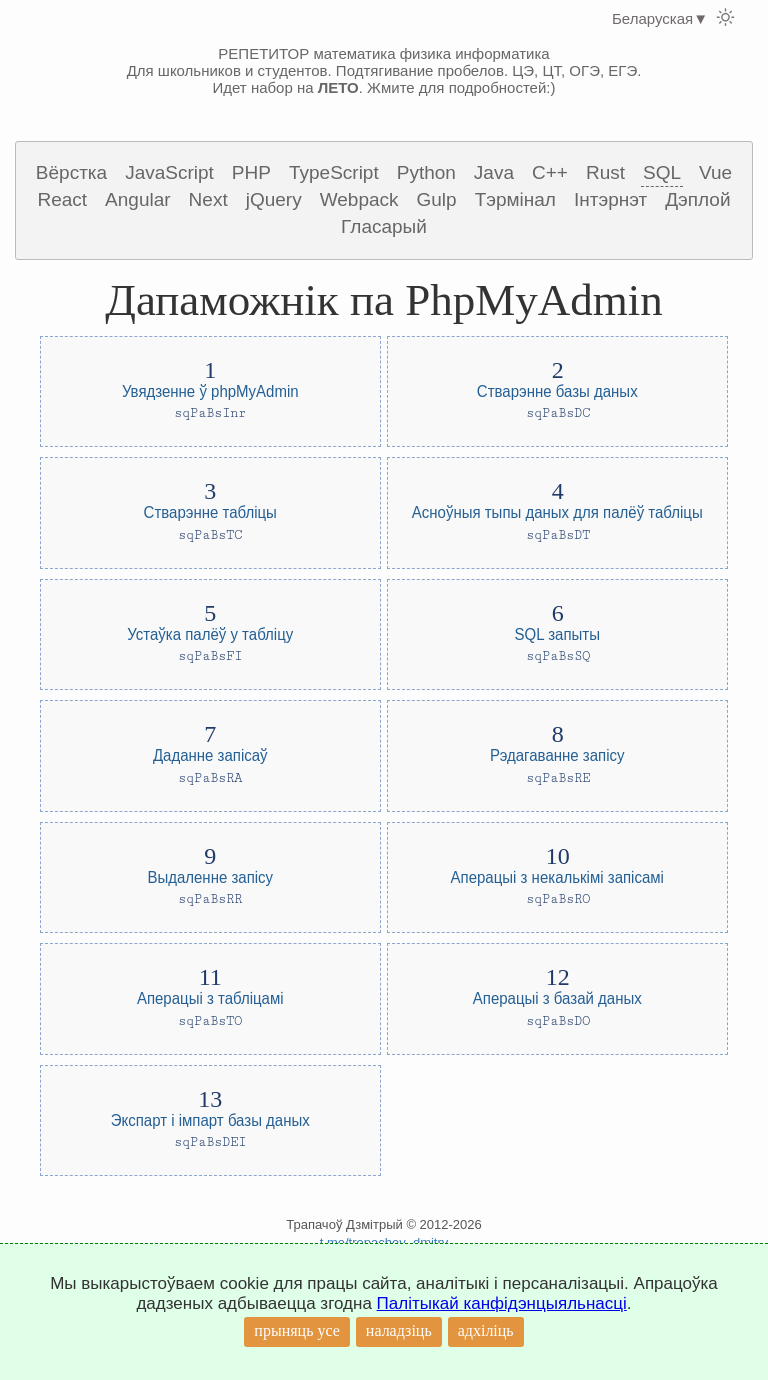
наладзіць (399, 1330)
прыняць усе (297, 1330)
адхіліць (486, 1330)
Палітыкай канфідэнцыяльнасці (502, 1303)
